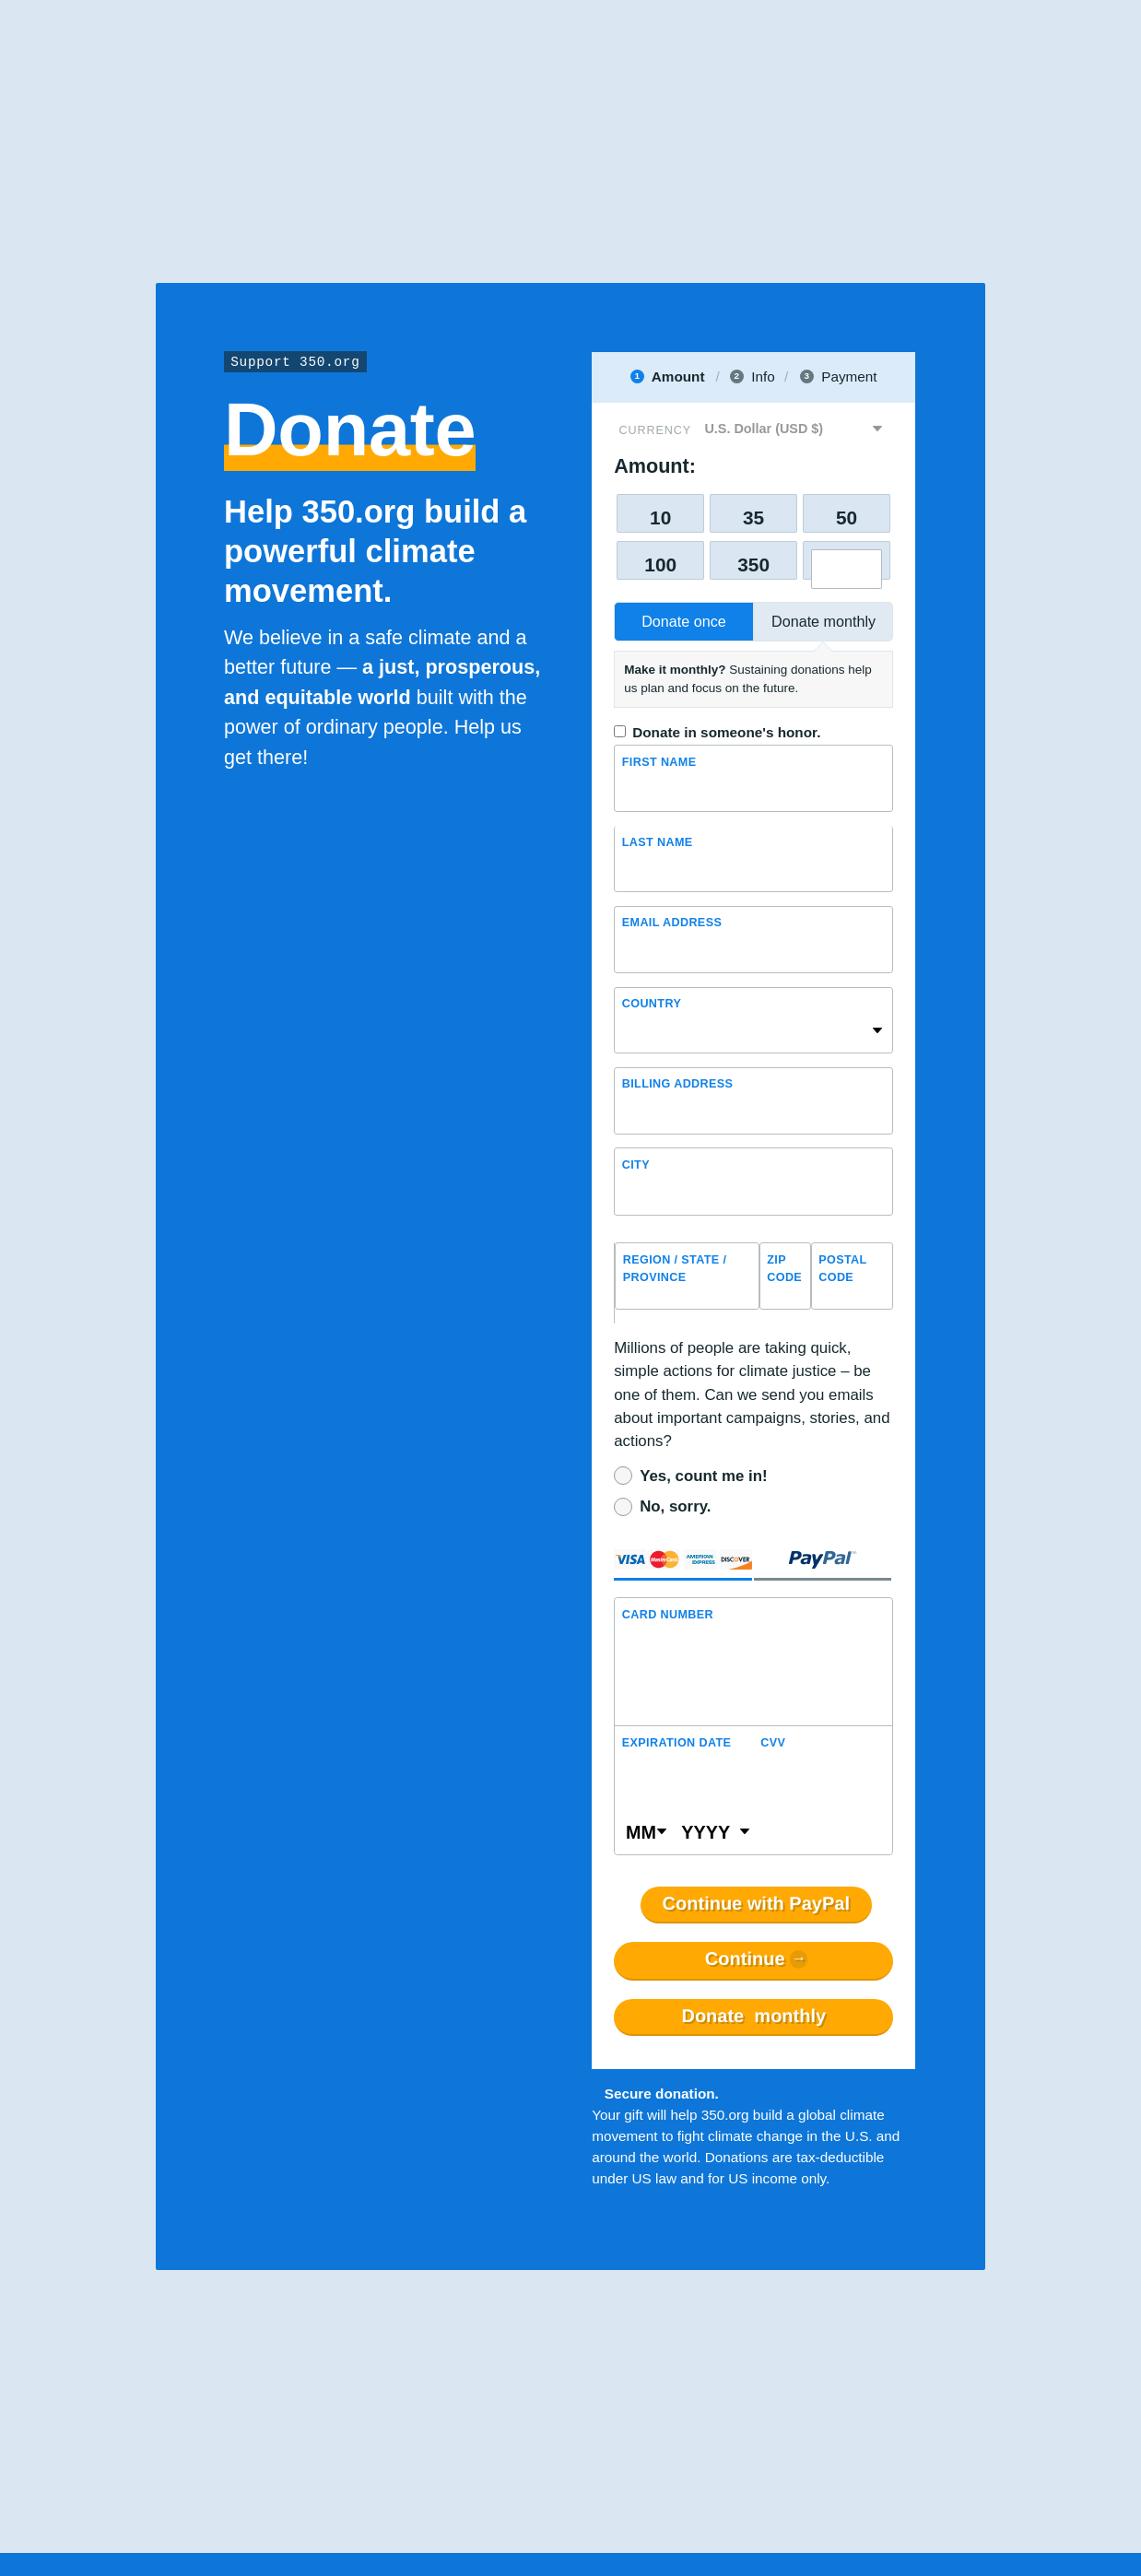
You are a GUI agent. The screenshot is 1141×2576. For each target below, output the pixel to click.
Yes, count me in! (703, 1476)
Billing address (678, 1083)
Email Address (672, 923)
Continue (745, 1959)
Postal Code (842, 1268)
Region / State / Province (675, 1268)
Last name (657, 842)
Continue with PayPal (756, 1904)
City (636, 1165)
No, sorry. (675, 1506)
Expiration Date (677, 1742)
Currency (655, 430)
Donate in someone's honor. (726, 732)
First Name (659, 762)
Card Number (667, 1614)
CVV (772, 1742)
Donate (753, 2016)
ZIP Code (784, 1268)
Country (651, 1003)
